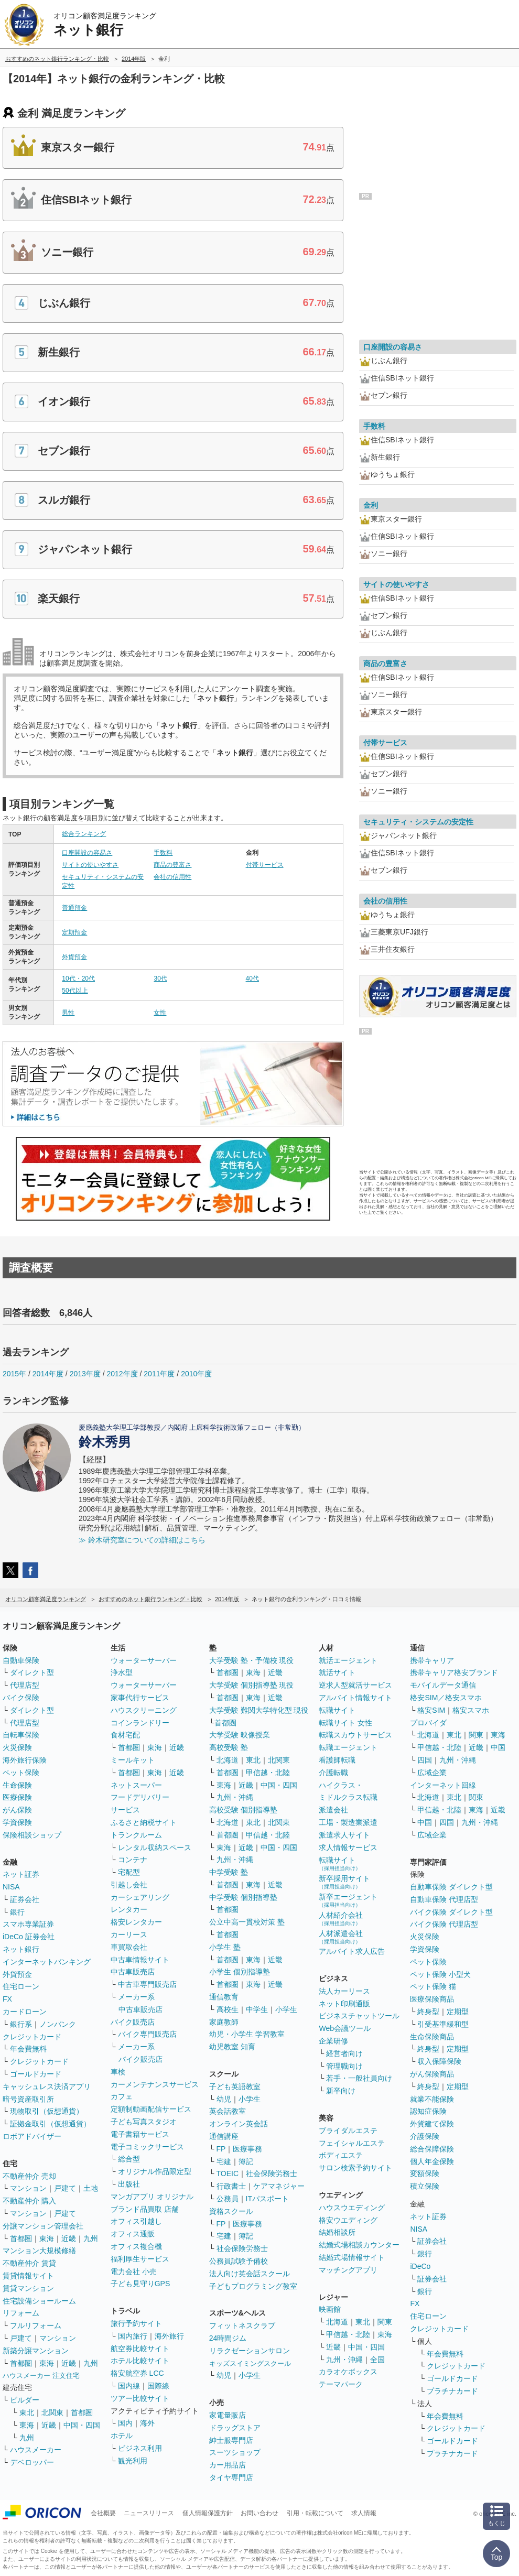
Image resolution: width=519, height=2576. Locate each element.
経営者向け (344, 2053)
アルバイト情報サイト (355, 1697)
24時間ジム (228, 2338)
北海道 (228, 1760)
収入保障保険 (439, 2061)
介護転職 (333, 1772)
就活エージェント (348, 1660)
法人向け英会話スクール (249, 2273)
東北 (26, 2412)
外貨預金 (74, 957)
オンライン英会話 (238, 2124)
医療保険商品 (432, 1999)
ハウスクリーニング (144, 1710)
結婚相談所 (337, 2232)
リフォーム (21, 2313)
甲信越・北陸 (268, 1772)
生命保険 (17, 1785)
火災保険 (17, 1747)
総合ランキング (84, 834)
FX (7, 1999)
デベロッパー (32, 2462)
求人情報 (363, 2513)
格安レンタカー (136, 1922)
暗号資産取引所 (28, 2099)
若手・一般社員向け (359, 2078)
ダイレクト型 (32, 1672)
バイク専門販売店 (147, 2034)
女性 (160, 1012)
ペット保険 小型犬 (440, 1974)
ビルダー (24, 2400)
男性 (68, 1012)
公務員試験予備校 (238, 2261)
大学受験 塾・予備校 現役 (251, 1660)
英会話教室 (227, 2111)
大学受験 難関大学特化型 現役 (259, 1710)
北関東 (52, 2412)
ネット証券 (21, 1874)
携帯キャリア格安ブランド (454, 1672)
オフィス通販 (133, 2234)
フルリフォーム (35, 2325)
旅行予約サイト (136, 2323)
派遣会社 (333, 1810)
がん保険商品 (432, 2074)
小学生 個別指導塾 (239, 1972)
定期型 (458, 2011)
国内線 (129, 2386)
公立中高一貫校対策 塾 (247, 1922)
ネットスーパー (136, 1785)
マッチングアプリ (348, 2270)
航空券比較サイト (140, 2348)
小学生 (286, 2009)
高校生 (228, 2009)
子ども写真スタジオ (144, 2121)
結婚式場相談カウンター (359, 2245)
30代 (160, 978)
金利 (370, 505)
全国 (377, 2359)
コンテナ (132, 1859)
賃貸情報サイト (28, 2275)
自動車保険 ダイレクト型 (451, 1887)
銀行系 (21, 2024)
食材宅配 (125, 1735)
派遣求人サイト (344, 1835)
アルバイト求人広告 (352, 1951)
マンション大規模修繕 (39, 2250)
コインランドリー (140, 1723)
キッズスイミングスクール (250, 2363)
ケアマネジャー (279, 2186)
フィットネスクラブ (242, 2325)
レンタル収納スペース (154, 1847)
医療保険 (17, 1797)
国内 (125, 2423)
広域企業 (432, 1772)
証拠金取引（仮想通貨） (50, 2124)
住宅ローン (21, 1986)
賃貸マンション (28, 2288)
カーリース (129, 1934)
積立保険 (424, 2186)
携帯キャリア (432, 1660)
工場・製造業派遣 (348, 1822)
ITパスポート (267, 2198)
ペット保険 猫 (433, 1986)
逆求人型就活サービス (355, 1685)
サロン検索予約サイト (355, 2168)
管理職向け (344, 2066)
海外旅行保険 (25, 1760)
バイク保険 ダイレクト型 (451, 1912)
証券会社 (24, 1899)
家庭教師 (224, 2022)
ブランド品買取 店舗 (145, 2209)
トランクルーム (136, 1835)
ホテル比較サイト (140, 2360)
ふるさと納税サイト (144, 1822)
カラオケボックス (348, 2371)
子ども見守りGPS (140, 2283)
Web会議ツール (345, 2028)
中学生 (257, 2009)
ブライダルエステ (348, 2130)
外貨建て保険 (432, 2124)
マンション (28, 2188)
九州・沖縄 (235, 1797)
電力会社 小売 (134, 2271)
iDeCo (420, 2266)
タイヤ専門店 (231, 2477)
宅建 (224, 2161)
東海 (46, 2238)
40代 (252, 978)
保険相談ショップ (32, 1835)
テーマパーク (341, 2384)
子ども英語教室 (235, 2086)
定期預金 (74, 932)
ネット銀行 (21, 1949)
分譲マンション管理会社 (43, 2226)
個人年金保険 (432, 2161)
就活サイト (337, 1672)
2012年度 (121, 1373)
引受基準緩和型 (443, 2024)
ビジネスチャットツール (359, 2016)
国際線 (158, 2386)
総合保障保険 (432, 2149)
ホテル (122, 2435)
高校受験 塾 (228, 1747)
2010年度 (196, 1373)
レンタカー (129, 1909)
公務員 (228, 2198)
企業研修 (333, 2041)
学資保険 (17, 1822)
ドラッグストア (235, 2427)
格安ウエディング (348, 2220)
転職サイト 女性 (345, 1723)
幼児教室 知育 (232, 2046)
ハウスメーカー (35, 2449)
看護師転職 (337, 1760)
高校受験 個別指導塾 (243, 1810)
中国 (498, 1747)
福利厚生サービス (140, 2259)
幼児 (224, 2099)
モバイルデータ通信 (443, 1685)
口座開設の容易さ (87, 852)
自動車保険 (21, 1660)
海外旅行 (169, 2336)
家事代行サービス (140, 1697)
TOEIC (228, 2173)
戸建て (65, 2188)
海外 (147, 2423)
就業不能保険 (432, 2099)
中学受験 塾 (228, 1872)
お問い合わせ (259, 2513)
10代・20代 (78, 978)
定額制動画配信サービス (151, 2109)
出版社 (129, 2184)
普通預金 (74, 907)
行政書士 (231, 2186)
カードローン (25, 2011)
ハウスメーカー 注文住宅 (41, 2375)
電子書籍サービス (140, 2134)
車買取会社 (129, 1947)
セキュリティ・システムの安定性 (418, 822)
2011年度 (159, 1373)
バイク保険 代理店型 (444, 1924)
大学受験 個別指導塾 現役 (251, 1685)
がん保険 (17, 1810)
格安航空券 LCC (137, 2373)
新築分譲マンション (36, 2350)
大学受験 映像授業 (239, 1735)
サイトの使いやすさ (90, 864)
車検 (118, 2072)
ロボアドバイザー (32, 2136)
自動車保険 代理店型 (444, 1899)
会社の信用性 (172, 877)
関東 (384, 2322)
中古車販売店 (133, 1972)
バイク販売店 (133, 2022)
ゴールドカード (35, 2074)
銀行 (17, 1912)
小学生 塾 (225, 1947)
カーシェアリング (140, 1897)
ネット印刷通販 (344, 2003)
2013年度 (85, 1373)
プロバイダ (428, 1723)
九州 (90, 2238)
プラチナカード (452, 2391)
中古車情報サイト (140, 1959)
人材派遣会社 (341, 1936)
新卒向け (340, 2090)
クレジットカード (32, 2036)
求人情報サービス (348, 1847)
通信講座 (224, 2136)
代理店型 (24, 1685)
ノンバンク (57, 2024)
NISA (11, 1887)
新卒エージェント (348, 1900)
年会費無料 (28, 2049)
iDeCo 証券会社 (29, 1936)
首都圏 (21, 2238)
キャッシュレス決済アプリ (47, 2086)
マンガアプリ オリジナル (152, 2196)
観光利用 (132, 2461)
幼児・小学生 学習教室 (247, 2034)
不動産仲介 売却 (29, 2176)
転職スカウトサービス (355, 1735)
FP (221, 2149)
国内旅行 (132, 2336)
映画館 (330, 2309)
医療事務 (247, 2149)
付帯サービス (265, 864)
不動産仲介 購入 (29, 2201)
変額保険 (424, 2173)
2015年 (14, 1373)
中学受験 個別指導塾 (243, 1897)
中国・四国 (81, 2425)
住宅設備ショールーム (39, 2301)
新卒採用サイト (344, 1881)
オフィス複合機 (136, 2246)
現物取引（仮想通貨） (46, 2111)
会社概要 (103, 2513)
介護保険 (424, 2136)
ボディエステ (341, 2155)
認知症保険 (428, 2111)
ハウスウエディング (352, 2207)
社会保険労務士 (271, 2173)
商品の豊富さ (172, 864)
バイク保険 (21, 1697)
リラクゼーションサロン (249, 2350)
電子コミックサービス (147, 2147)
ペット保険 (21, 1772)
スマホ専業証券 (28, 1924)
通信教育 (224, 1997)
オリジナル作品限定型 (154, 2171)
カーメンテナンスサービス (155, 2084)
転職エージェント (348, 1747)
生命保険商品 (432, 2036)
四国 (424, 1760)
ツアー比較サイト (140, 2398)
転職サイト (337, 1710)
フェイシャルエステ (352, 2143)
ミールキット (133, 1760)
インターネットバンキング (47, 1962)
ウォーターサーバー (144, 1660)
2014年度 (48, 1373)
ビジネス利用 (140, 2448)
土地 (90, 2188)
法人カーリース (344, 1991)
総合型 (129, 2159)
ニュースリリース (149, 2513)
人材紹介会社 (341, 1918)
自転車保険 (21, 1735)
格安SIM (431, 1710)
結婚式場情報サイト (352, 2257)
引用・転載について (315, 2513)
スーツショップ (235, 2452)
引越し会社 (129, 1885)
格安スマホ (470, 1710)
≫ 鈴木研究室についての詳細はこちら (142, 1540)
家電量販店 (227, 2415)
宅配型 (129, 1872)
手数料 (163, 852)
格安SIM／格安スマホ (446, 1697)
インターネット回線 (443, 1785)
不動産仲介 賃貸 (29, 2263)
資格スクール (231, 2211)
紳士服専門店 (231, 2440)
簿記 (246, 2161)
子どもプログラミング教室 (253, 2286)
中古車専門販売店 (147, 1984)
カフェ (122, 2096)
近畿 (68, 2238)
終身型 (428, 2011)
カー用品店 (227, 2465)
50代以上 (75, 990)
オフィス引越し (136, 2221)
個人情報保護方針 (207, 2513)
